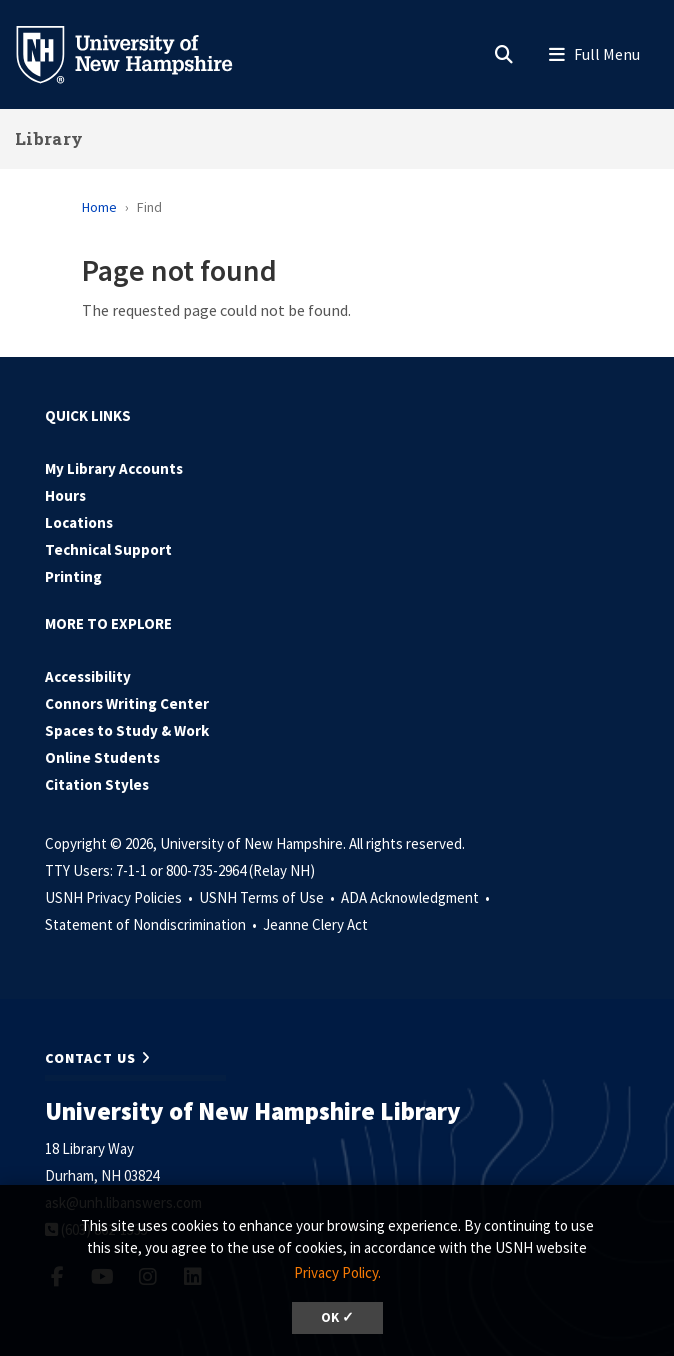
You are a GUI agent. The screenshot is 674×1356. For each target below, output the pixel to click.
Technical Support (108, 549)
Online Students (102, 757)
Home (99, 207)
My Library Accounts (114, 468)
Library (49, 138)
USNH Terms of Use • (268, 897)
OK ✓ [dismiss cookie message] (337, 1317)
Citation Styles (97, 784)
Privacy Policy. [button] (337, 1272)
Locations (79, 522)
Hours (65, 495)
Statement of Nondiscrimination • (152, 924)
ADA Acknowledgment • (417, 897)
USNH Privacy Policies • (120, 897)
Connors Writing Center (127, 703)
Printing (73, 576)
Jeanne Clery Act (315, 924)
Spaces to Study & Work (127, 730)
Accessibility (88, 676)
